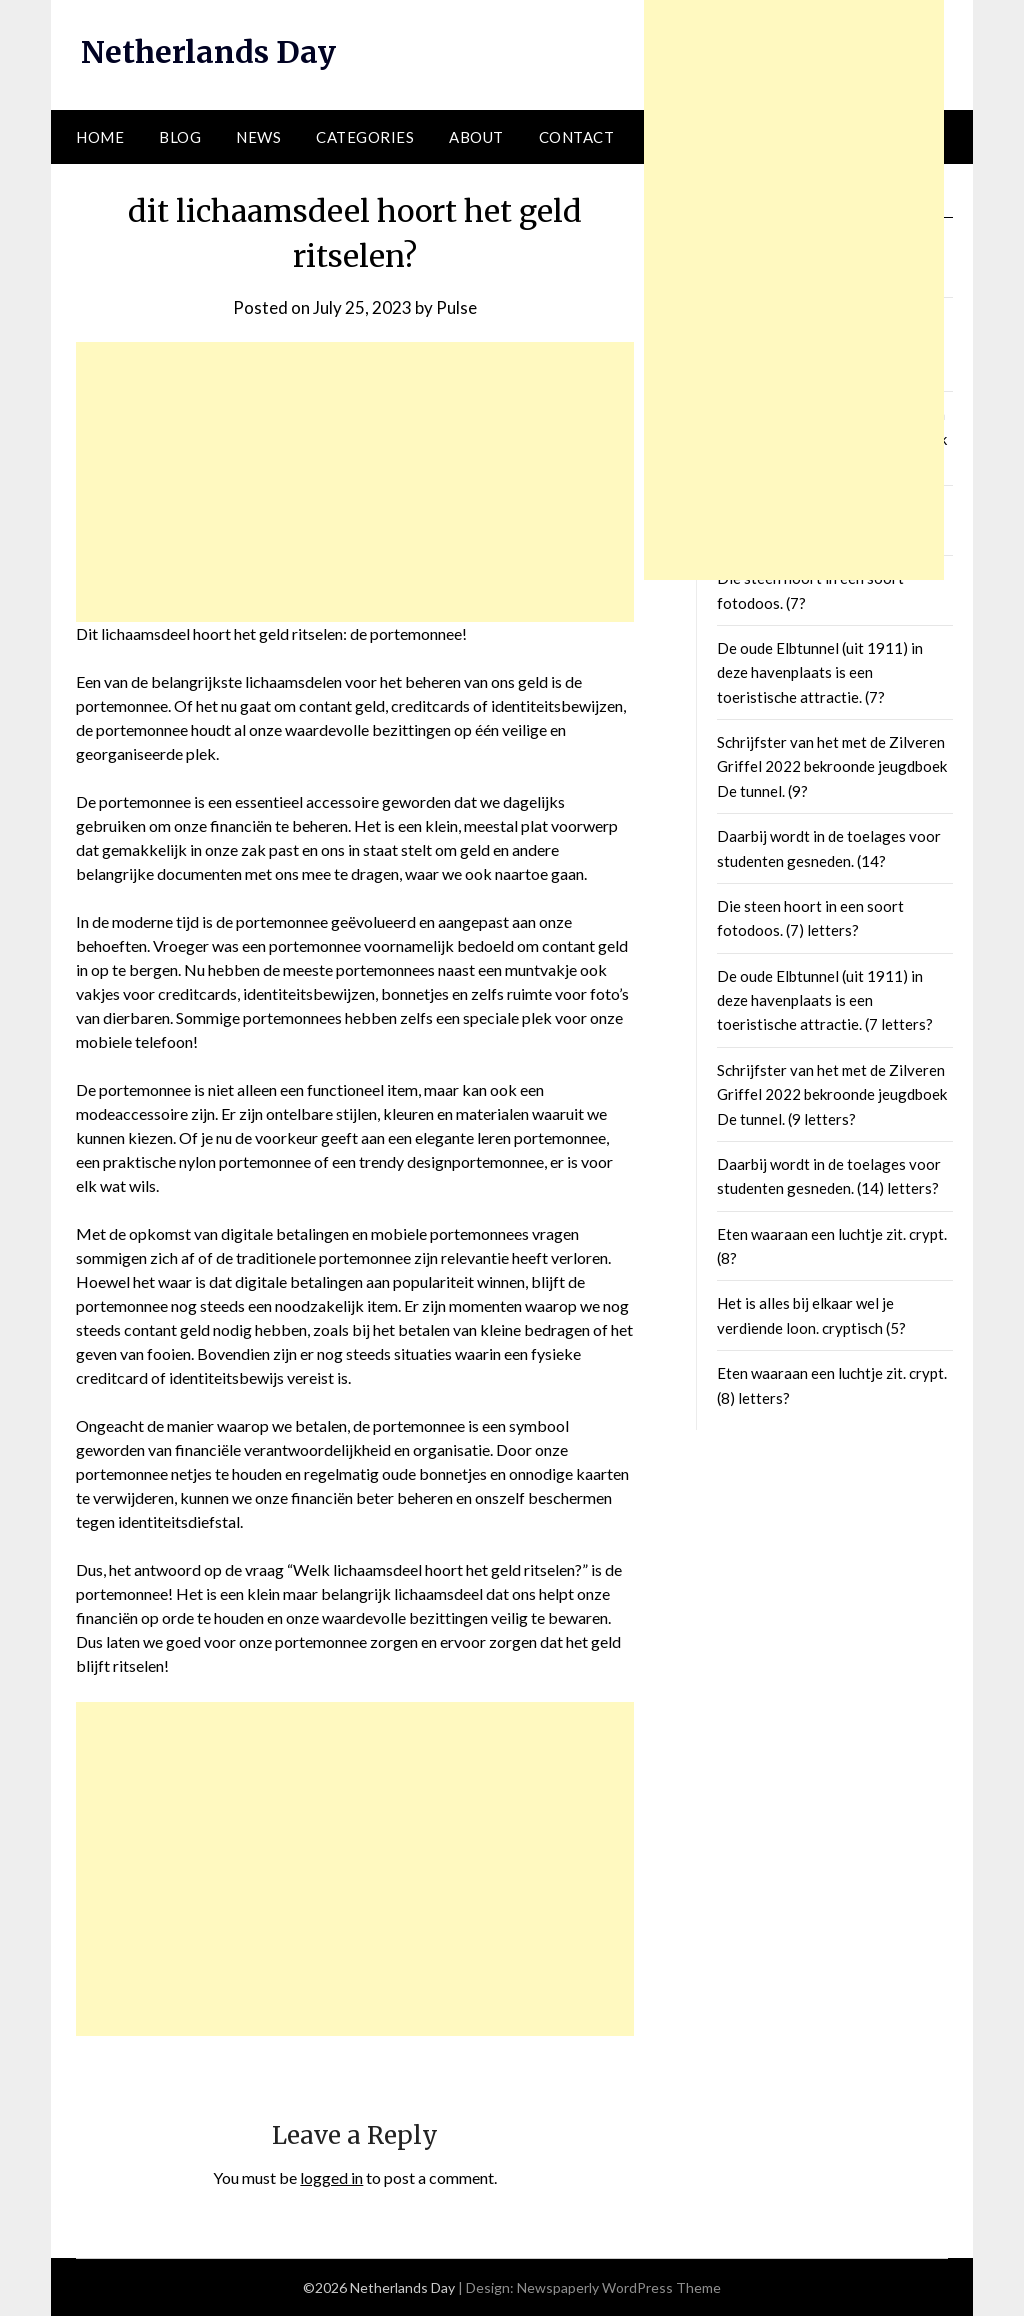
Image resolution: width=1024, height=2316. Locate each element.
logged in (331, 2177)
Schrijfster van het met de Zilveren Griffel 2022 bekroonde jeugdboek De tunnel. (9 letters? (832, 1094)
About (476, 137)
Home (100, 137)
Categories (365, 137)
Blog (180, 137)
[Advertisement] (355, 482)
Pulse (456, 307)
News (258, 137)
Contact (577, 137)
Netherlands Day (208, 52)
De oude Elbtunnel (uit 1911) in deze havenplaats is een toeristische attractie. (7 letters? (825, 1000)
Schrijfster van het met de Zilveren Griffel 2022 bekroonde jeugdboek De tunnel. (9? (832, 766)
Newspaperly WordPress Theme (619, 2287)
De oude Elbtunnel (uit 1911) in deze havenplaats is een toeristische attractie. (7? (820, 672)
